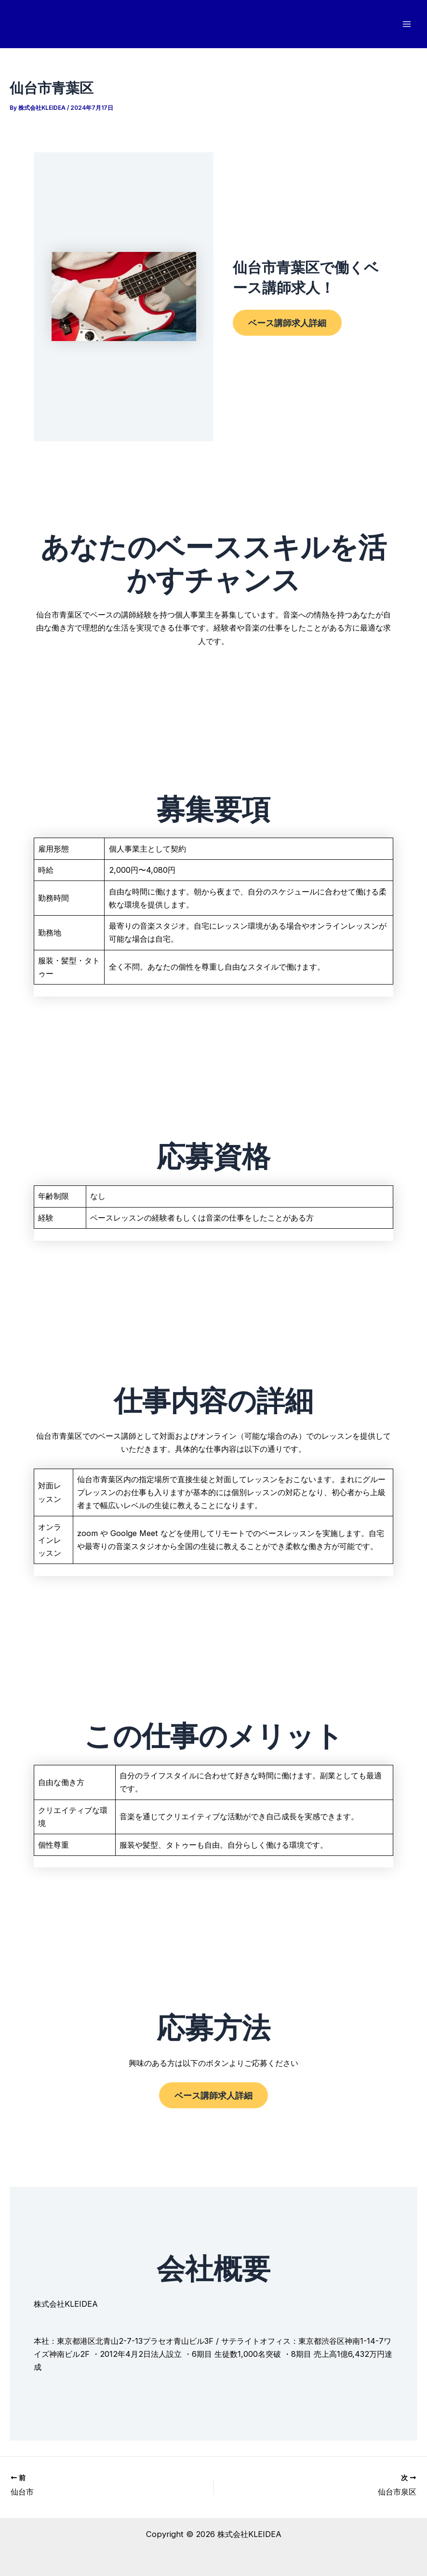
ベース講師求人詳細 (287, 322)
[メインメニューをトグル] (406, 24)
